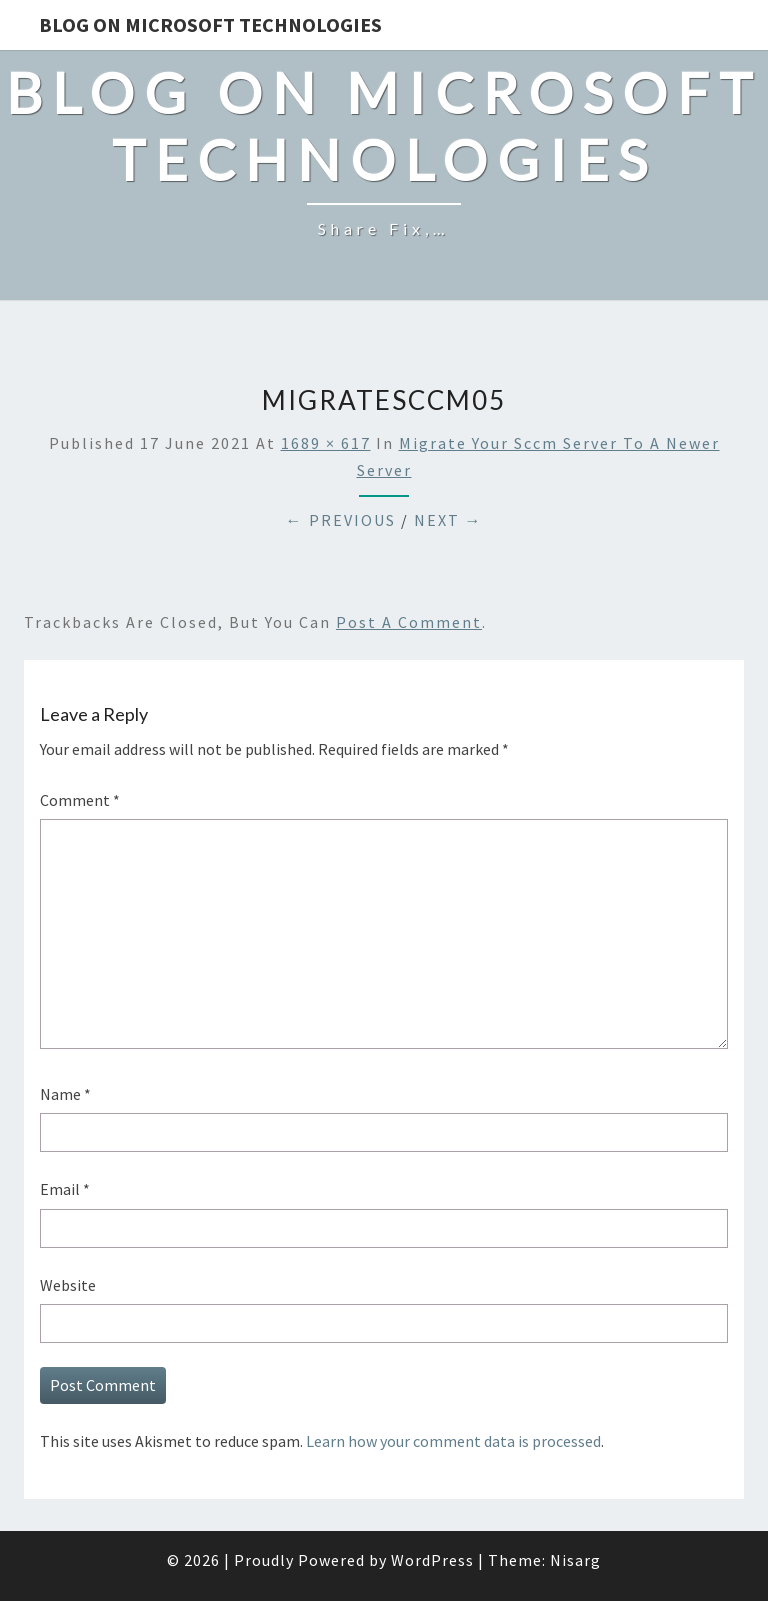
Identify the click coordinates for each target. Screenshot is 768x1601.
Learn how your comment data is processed (453, 1441)
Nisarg (575, 1560)
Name (65, 1094)
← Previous (341, 520)
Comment (80, 800)
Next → (448, 520)
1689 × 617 (326, 443)
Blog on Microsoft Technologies (210, 24)
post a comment (409, 622)
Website (68, 1285)
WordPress (432, 1560)
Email (65, 1189)
